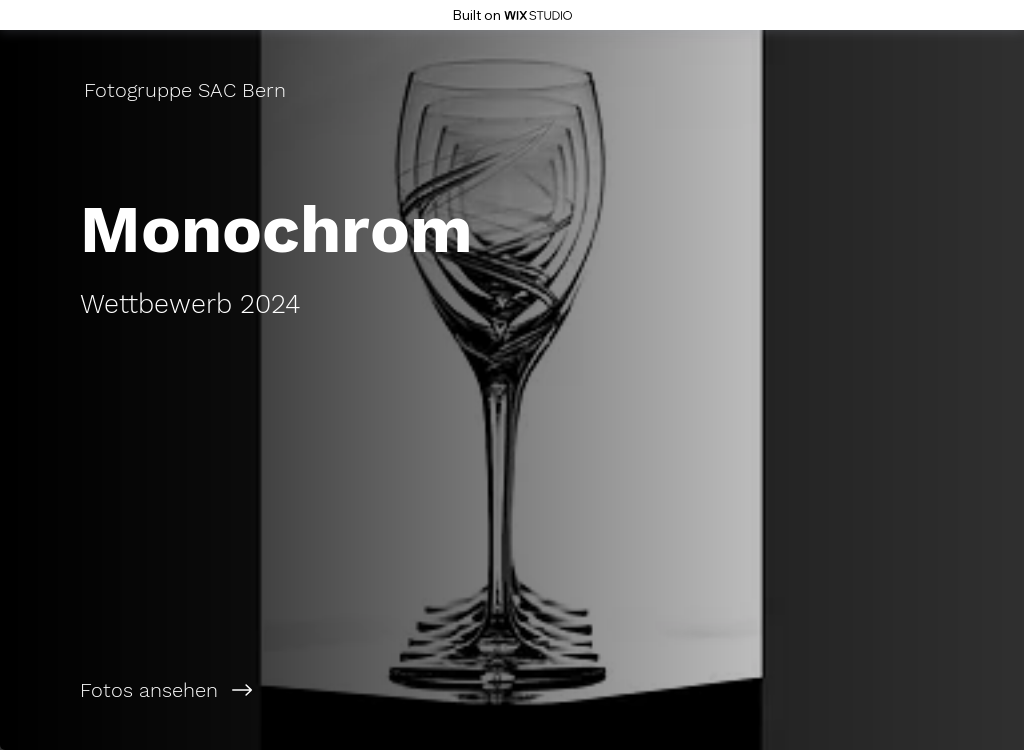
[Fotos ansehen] (256, 690)
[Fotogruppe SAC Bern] (187, 90)
